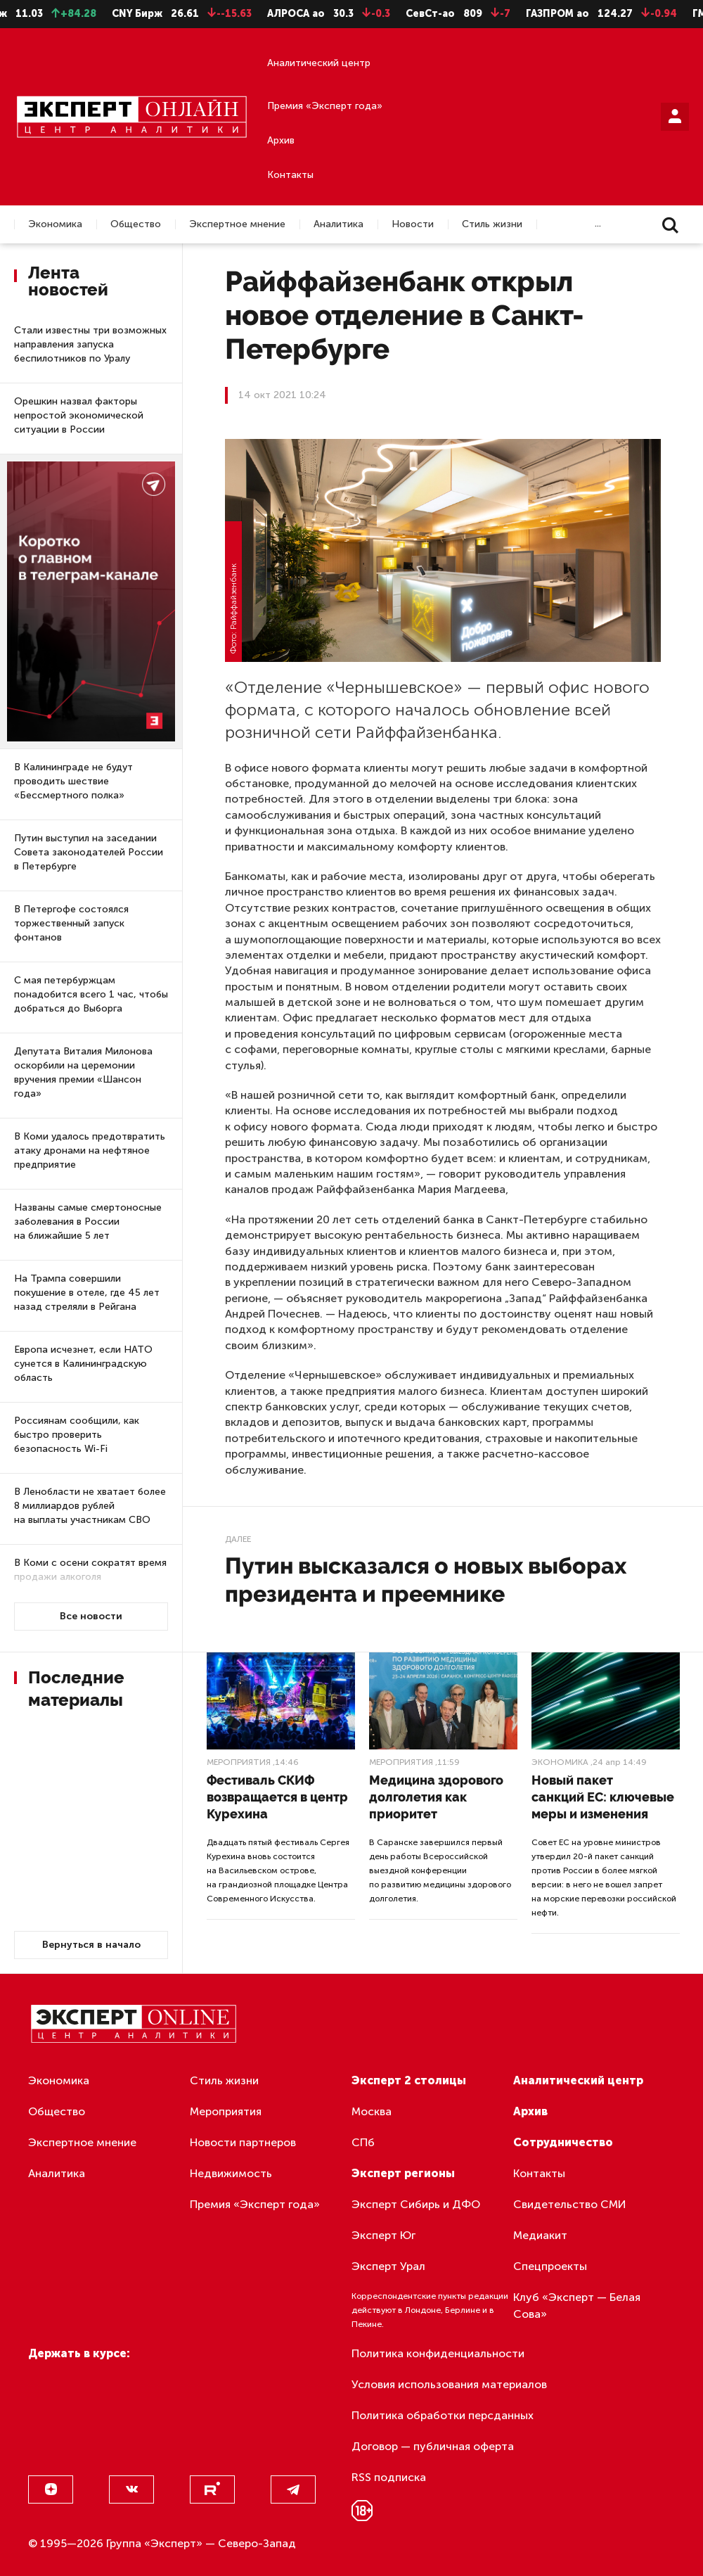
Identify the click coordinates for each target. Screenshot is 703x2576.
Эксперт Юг (383, 2235)
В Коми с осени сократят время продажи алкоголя (90, 1570)
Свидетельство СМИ (569, 2204)
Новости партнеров (243, 2142)
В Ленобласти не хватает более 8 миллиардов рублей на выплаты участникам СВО (90, 1506)
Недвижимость (231, 2173)
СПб (363, 2142)
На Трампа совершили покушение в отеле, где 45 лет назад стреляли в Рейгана (87, 1293)
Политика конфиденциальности (438, 2353)
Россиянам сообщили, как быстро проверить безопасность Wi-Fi (76, 1435)
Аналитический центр (318, 63)
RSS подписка (389, 2477)
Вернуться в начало (91, 1945)
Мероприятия (239, 1762)
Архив (281, 140)
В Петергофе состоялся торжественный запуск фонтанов (71, 923)
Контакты (290, 175)
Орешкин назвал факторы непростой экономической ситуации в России (78, 415)
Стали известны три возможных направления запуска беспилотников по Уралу (90, 344)
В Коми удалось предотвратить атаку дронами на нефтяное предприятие (89, 1150)
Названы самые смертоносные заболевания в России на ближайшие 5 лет (88, 1221)
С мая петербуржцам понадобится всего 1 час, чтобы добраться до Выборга (91, 994)
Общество (135, 224)
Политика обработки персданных (443, 2415)
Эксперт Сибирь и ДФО (416, 2204)
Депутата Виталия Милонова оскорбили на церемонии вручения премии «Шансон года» (83, 1072)
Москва (372, 2111)
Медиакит (540, 2235)
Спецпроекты (550, 2266)
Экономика (55, 224)
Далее (238, 1539)
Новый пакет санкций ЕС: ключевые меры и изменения (602, 1797)
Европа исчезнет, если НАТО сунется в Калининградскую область (83, 1364)
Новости (413, 224)
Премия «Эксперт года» (324, 106)
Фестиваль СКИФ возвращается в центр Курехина (277, 1797)
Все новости (91, 1616)
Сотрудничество (563, 2142)
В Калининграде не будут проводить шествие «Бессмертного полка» (73, 781)
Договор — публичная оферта (433, 2446)
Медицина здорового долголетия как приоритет (436, 1797)
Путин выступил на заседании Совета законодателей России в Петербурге (88, 852)
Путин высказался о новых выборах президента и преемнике (425, 1579)
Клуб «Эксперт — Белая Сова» (576, 2305)
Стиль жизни (492, 224)
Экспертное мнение (237, 224)
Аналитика (338, 224)
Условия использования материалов (449, 2384)
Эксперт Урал (388, 2266)
